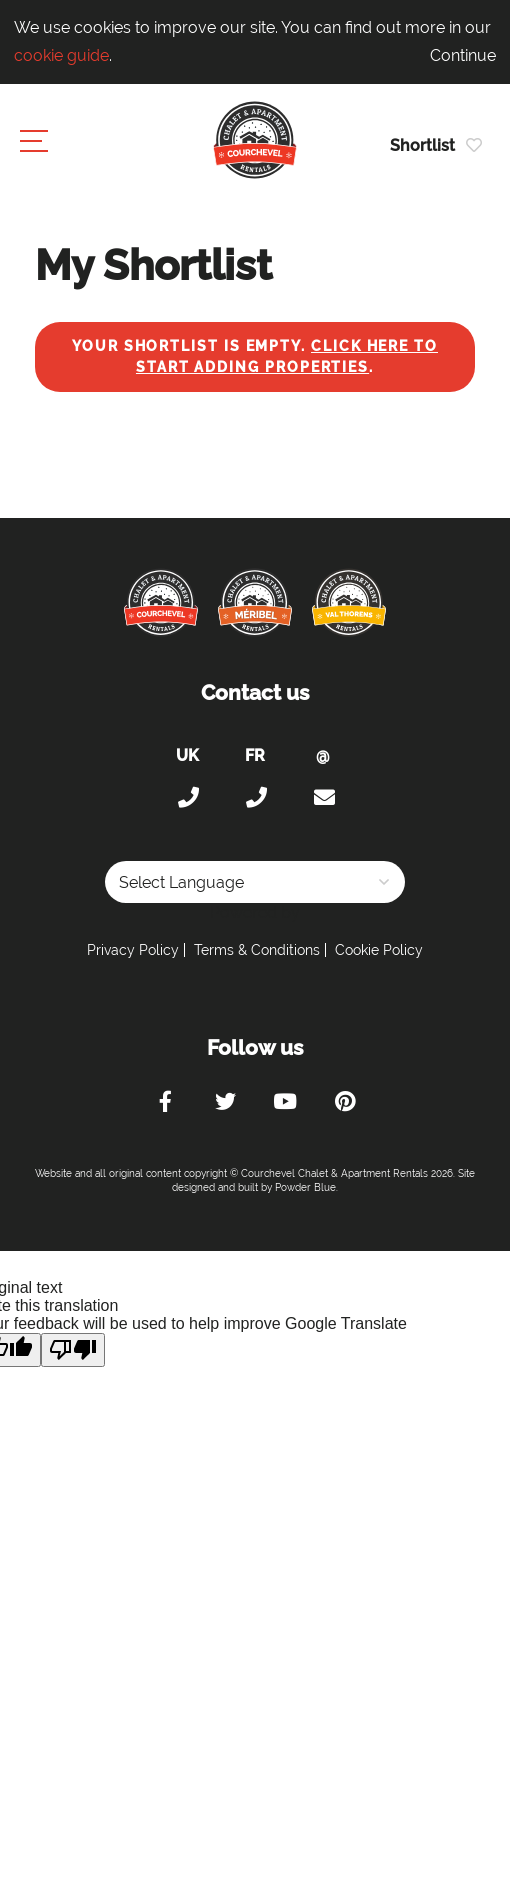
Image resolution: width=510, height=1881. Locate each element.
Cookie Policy (379, 950)
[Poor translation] (73, 1350)
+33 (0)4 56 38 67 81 (255, 798)
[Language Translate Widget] (255, 882)
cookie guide (61, 55)
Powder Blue (305, 1187)
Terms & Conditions (257, 950)
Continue (463, 55)
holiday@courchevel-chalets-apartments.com (323, 798)
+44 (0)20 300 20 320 (187, 798)
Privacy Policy (133, 950)
